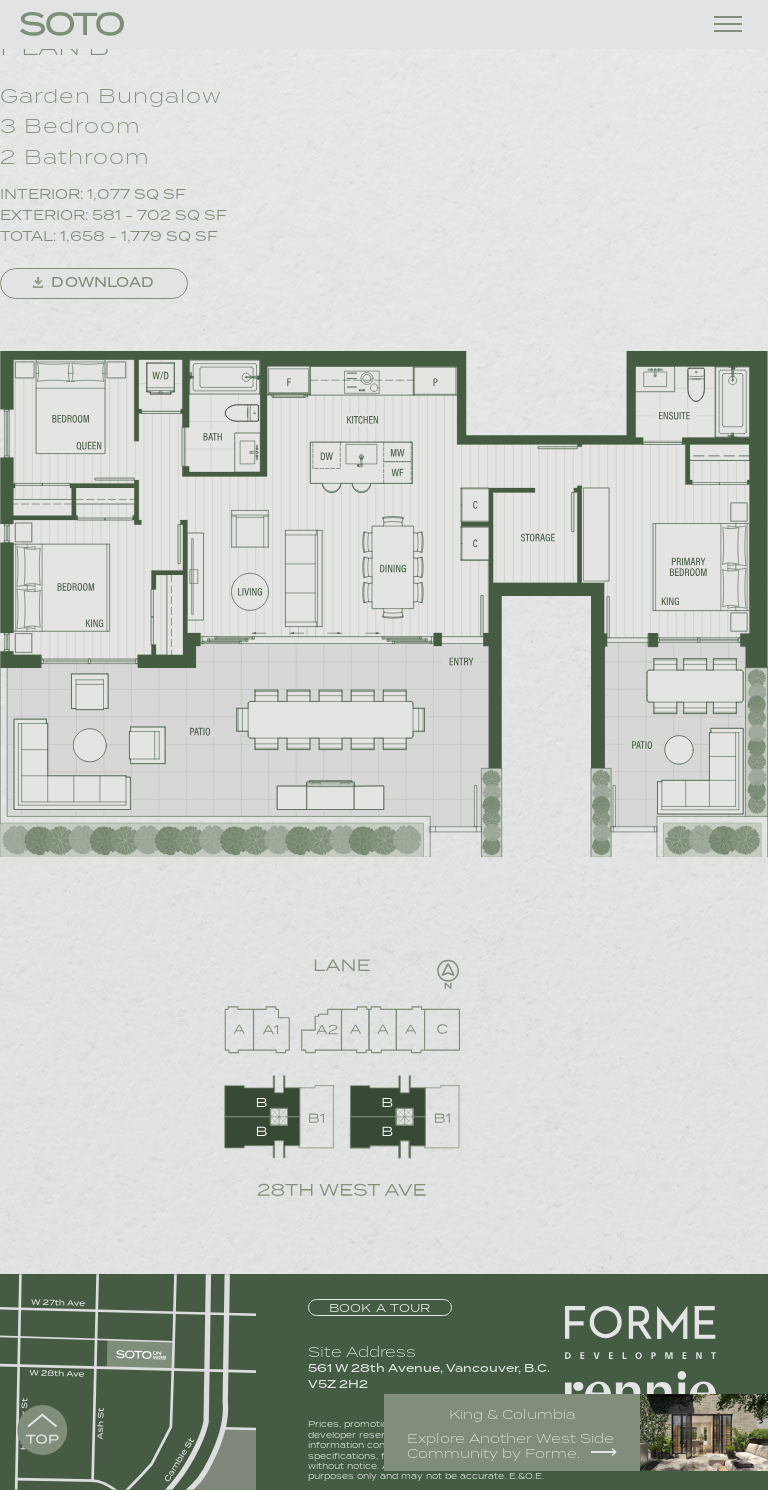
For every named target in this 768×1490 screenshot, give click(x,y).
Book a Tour (380, 1307)
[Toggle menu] (728, 24)
